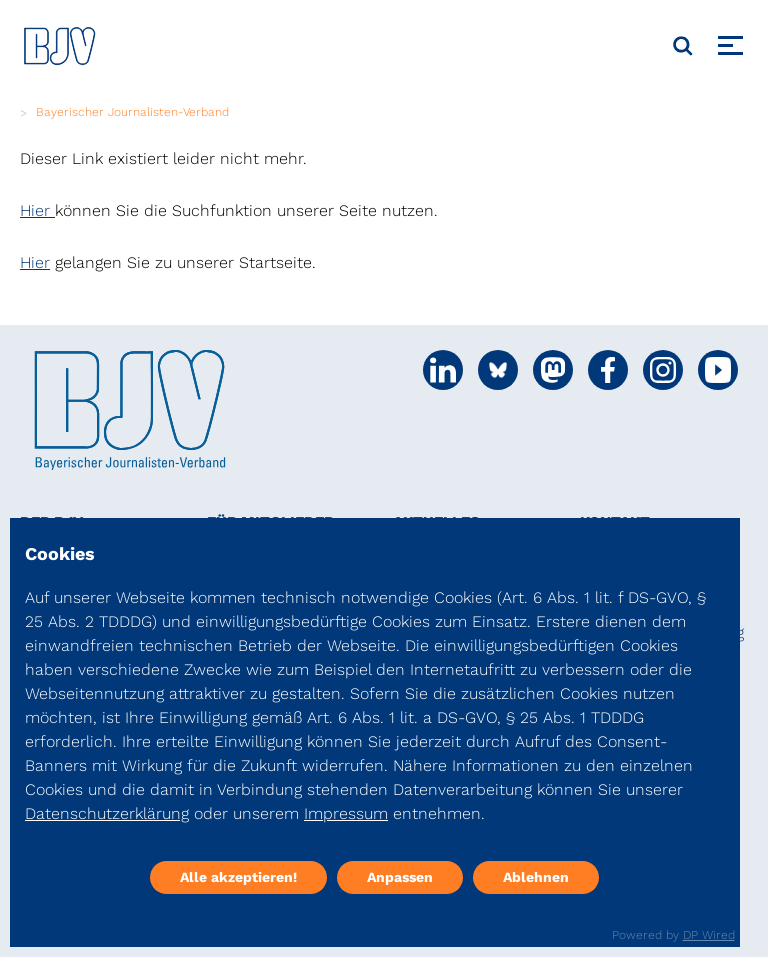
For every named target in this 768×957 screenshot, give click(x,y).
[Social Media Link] (443, 370)
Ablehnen (536, 877)
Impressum (346, 813)
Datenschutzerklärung (107, 813)
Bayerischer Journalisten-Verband (132, 112)
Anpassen (400, 877)
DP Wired (709, 935)
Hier (37, 210)
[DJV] (60, 45)
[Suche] (683, 46)
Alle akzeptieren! (238, 877)
